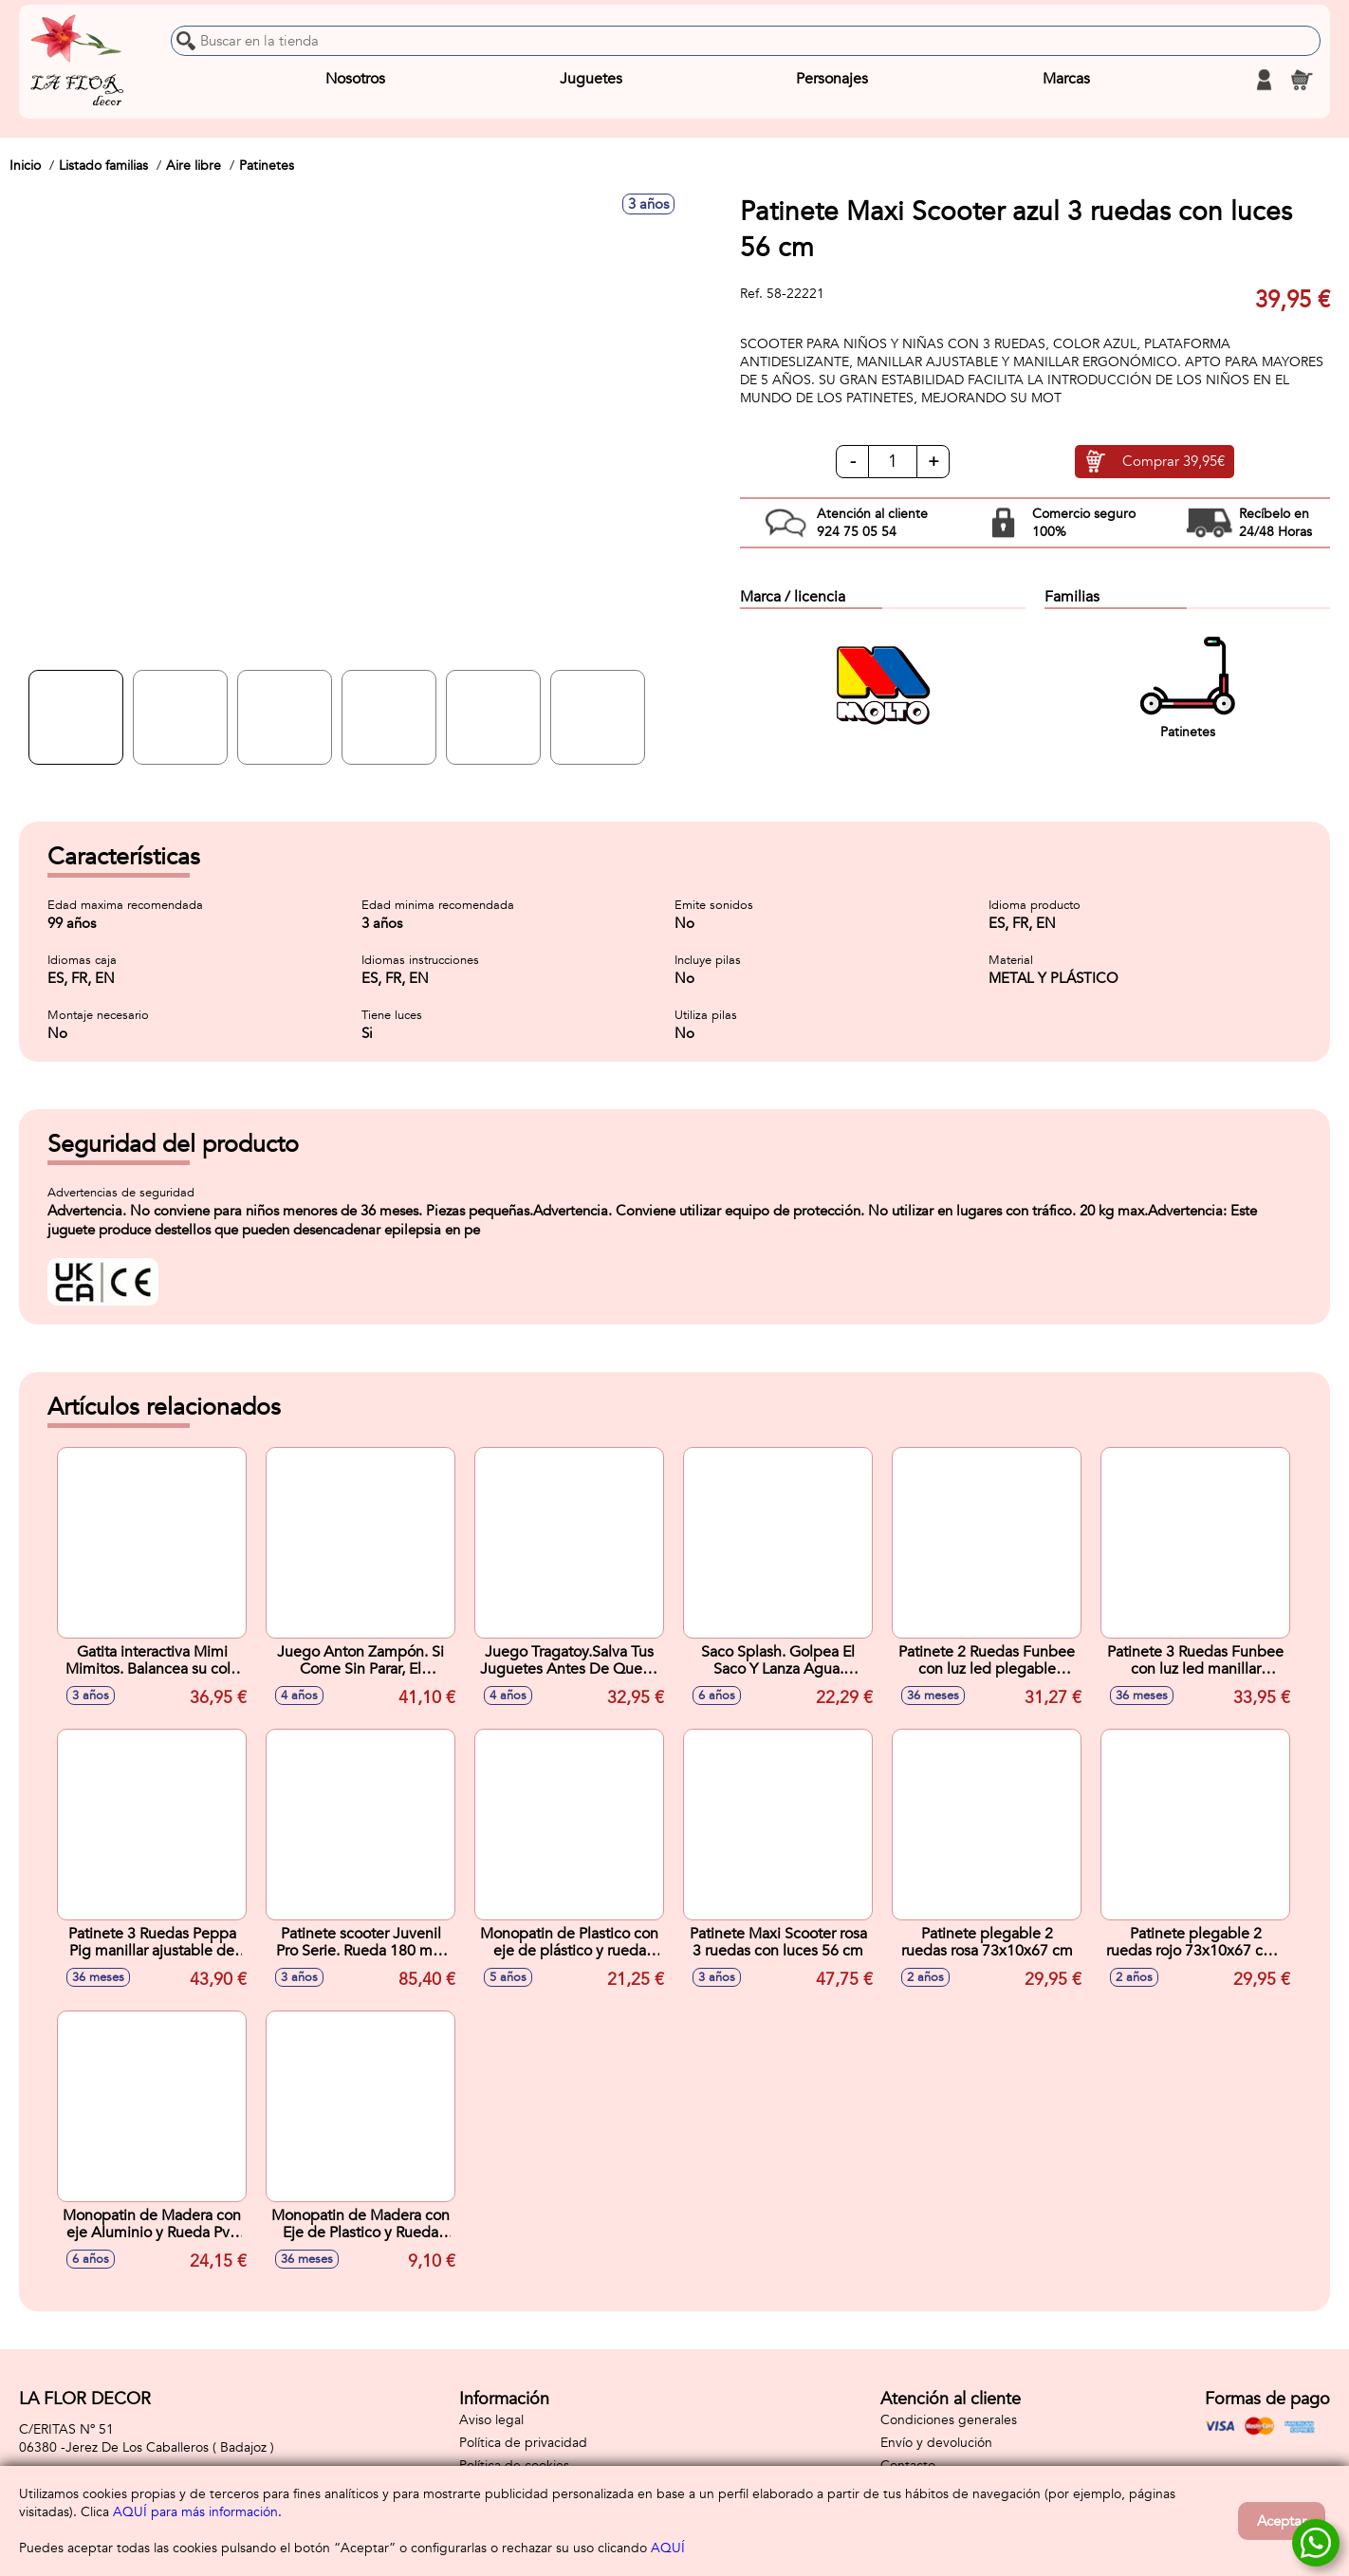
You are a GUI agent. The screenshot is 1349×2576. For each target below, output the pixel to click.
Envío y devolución (936, 2443)
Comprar (1173, 462)
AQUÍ (668, 2548)
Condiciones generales (948, 2420)
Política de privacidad (523, 2443)
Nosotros (355, 79)
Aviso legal (491, 2420)
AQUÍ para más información (195, 2512)
